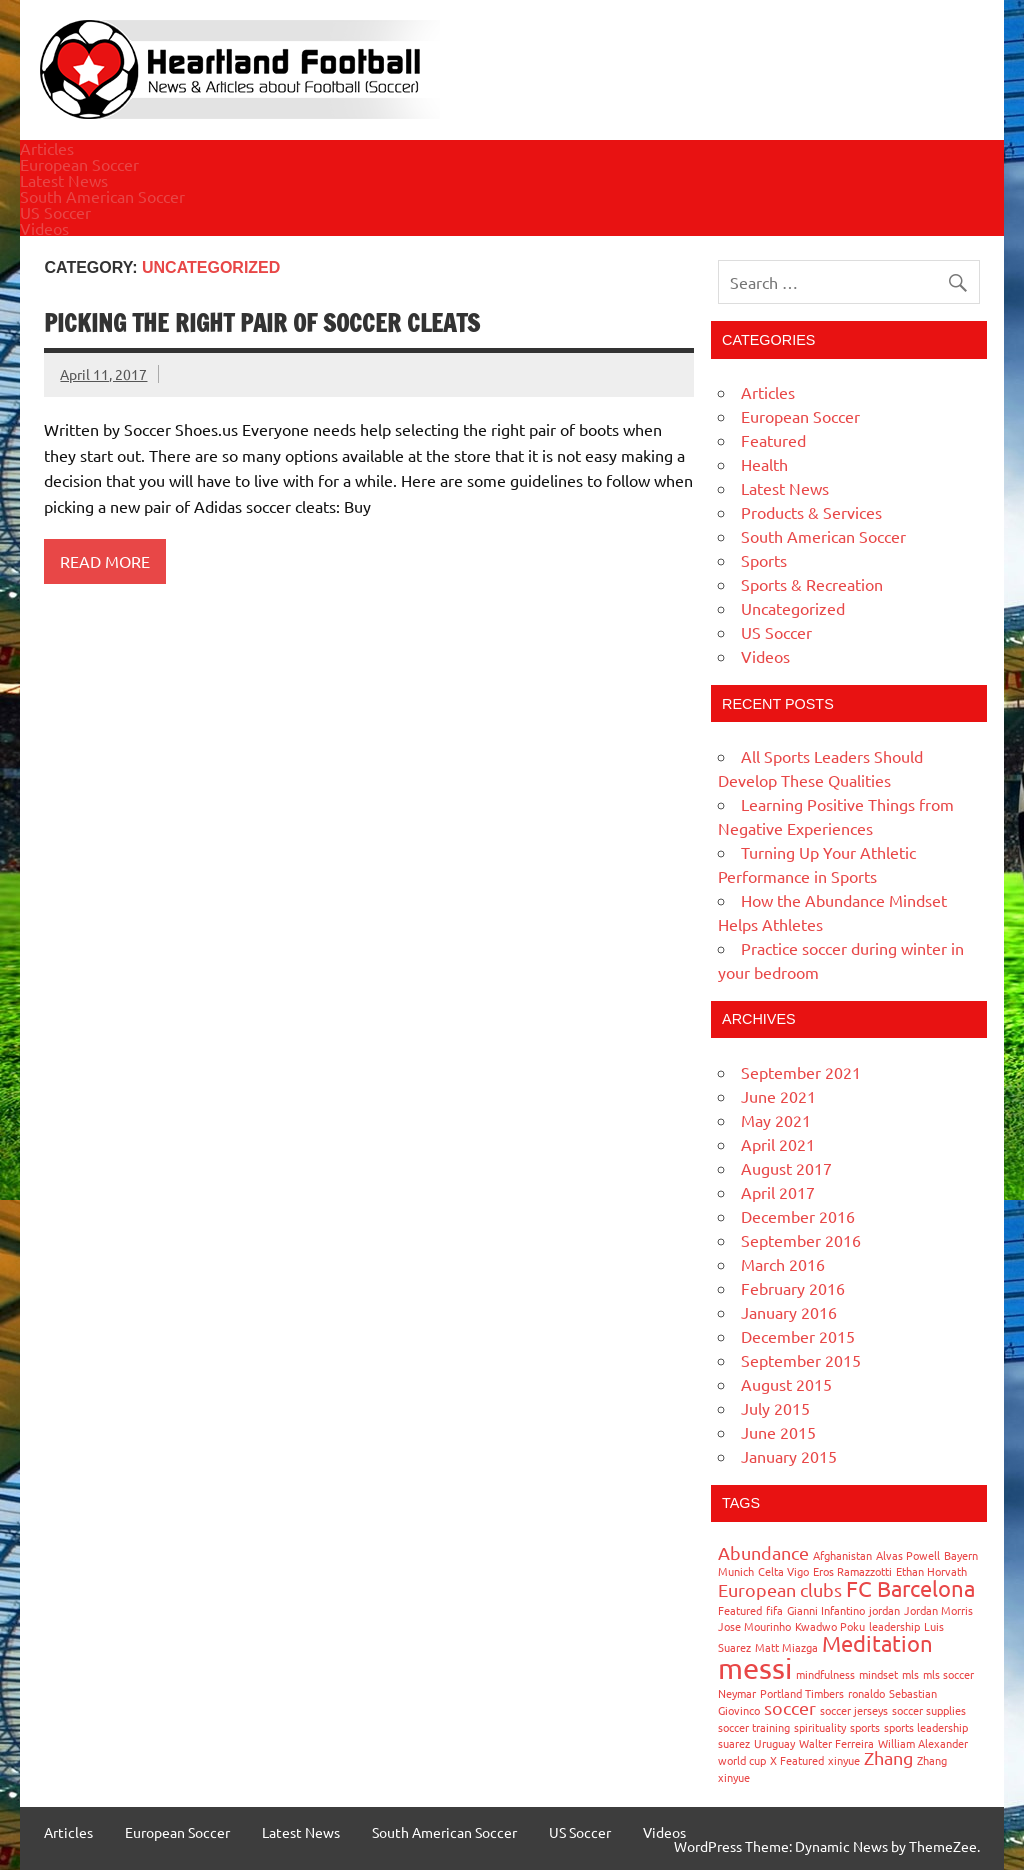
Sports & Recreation (812, 584)
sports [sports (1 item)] (865, 1727)
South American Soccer (102, 196)
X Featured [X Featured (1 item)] (797, 1760)
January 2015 (789, 1456)
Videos (44, 228)
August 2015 (786, 1384)
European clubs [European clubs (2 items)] (780, 1589)
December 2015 (798, 1336)
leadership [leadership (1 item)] (894, 1626)
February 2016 (793, 1288)
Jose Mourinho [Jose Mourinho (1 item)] (754, 1626)
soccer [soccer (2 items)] (790, 1707)
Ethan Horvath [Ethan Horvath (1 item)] (931, 1571)
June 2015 (778, 1432)
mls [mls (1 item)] (910, 1674)
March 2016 (783, 1264)
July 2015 (775, 1408)
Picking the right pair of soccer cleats (262, 323)
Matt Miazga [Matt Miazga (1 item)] (786, 1647)
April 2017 (778, 1192)
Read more (105, 561)
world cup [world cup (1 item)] (742, 1760)
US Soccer (55, 212)
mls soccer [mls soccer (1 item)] (948, 1674)
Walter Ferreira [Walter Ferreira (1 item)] (836, 1743)
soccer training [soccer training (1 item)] (754, 1727)
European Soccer (79, 164)
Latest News (64, 180)
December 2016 (798, 1216)
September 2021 (801, 1072)
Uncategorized (793, 608)
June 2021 (778, 1096)
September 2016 (801, 1240)
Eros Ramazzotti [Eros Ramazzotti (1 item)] (852, 1571)
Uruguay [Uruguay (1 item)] (774, 1743)
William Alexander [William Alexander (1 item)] (923, 1743)
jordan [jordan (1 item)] (884, 1610)
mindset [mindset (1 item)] (878, 1674)
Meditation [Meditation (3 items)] (877, 1643)
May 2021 (776, 1120)
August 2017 (786, 1168)
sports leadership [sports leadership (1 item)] (926, 1727)
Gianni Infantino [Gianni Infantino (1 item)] (826, 1610)
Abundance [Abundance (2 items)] (763, 1552)
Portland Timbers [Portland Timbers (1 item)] (802, 1693)
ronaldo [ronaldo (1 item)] (866, 1693)
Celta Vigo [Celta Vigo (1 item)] (783, 1571)
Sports (764, 560)
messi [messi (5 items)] (755, 1668)
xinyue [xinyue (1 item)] (844, 1760)
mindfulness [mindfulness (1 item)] (825, 1674)
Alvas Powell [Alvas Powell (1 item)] (908, 1555)
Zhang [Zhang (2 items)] (888, 1757)
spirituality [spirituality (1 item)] (820, 1727)
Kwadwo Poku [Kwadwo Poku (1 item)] (830, 1626)
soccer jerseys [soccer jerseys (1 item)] (854, 1710)
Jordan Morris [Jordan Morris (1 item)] (938, 1610)
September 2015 (801, 1360)
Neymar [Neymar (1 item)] (737, 1693)
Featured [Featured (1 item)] (740, 1610)
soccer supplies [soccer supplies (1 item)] (929, 1710)
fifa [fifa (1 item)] (774, 1610)
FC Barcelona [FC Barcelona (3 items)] (910, 1588)
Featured (773, 440)
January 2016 (789, 1312)
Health (764, 464)
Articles (47, 148)
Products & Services (811, 512)
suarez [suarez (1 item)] (734, 1743)
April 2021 (778, 1144)
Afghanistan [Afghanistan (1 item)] (842, 1555)
